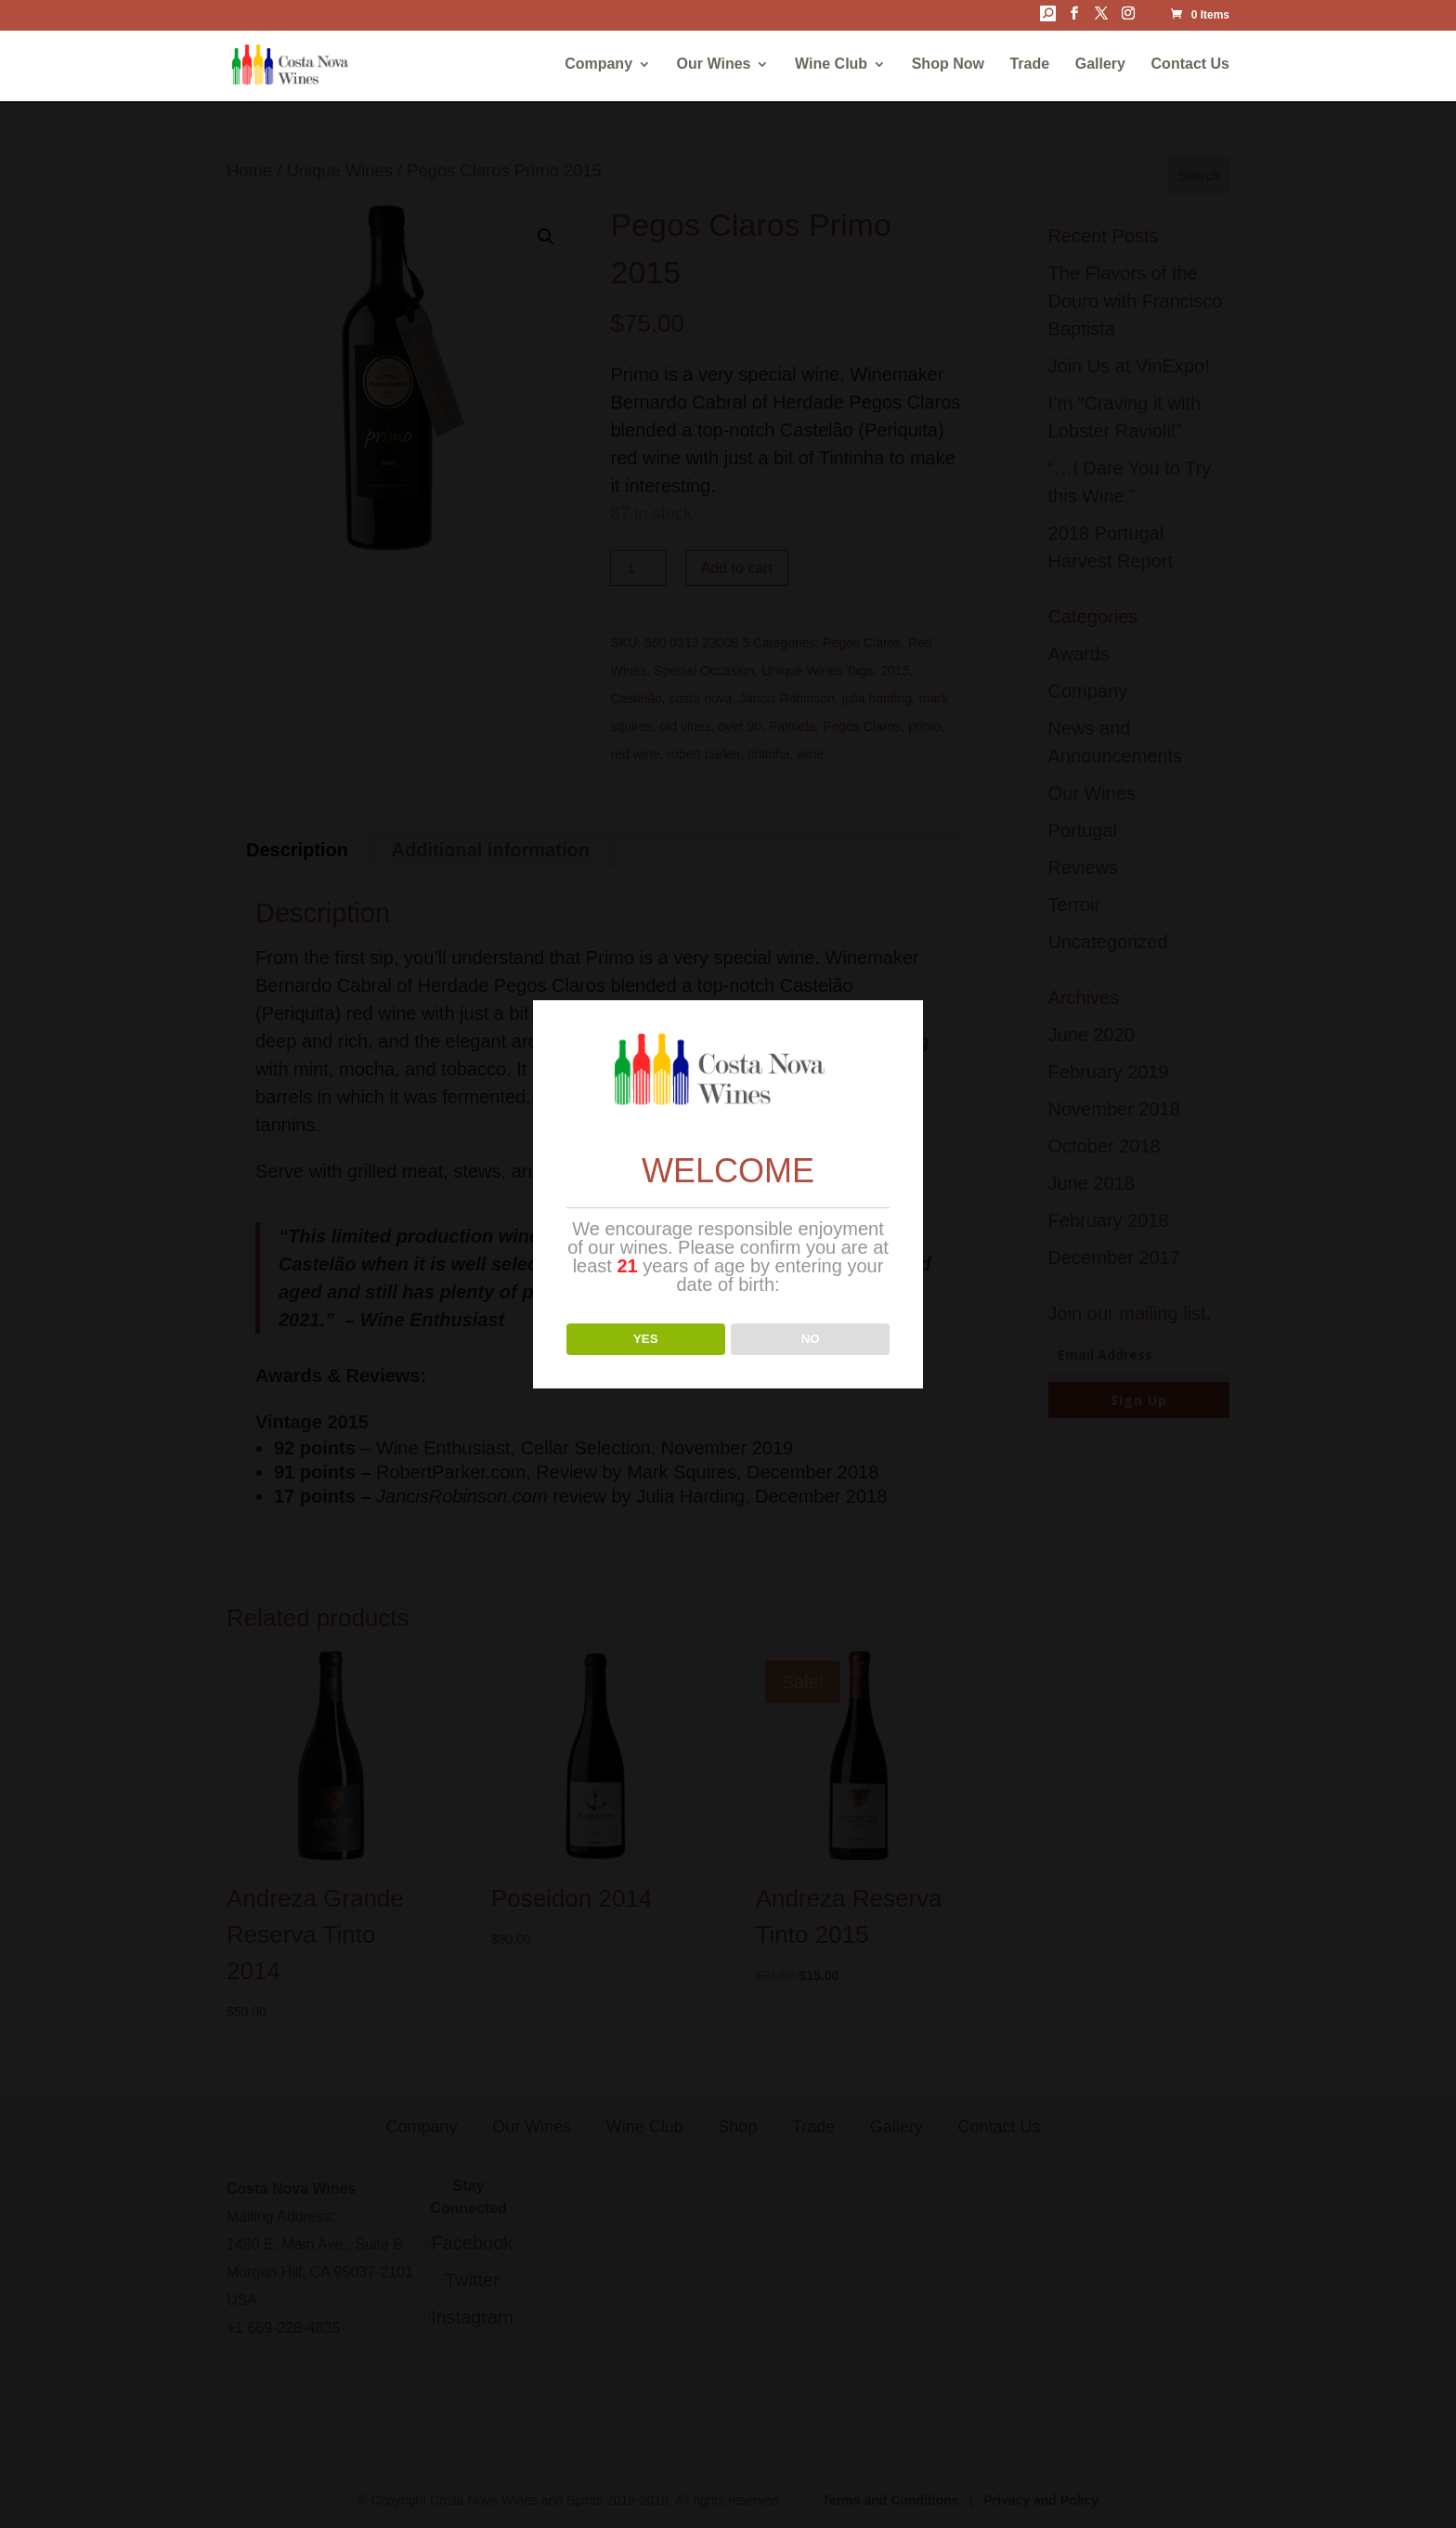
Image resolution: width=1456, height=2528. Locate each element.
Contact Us (1190, 65)
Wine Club (831, 65)
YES (645, 1339)
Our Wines (714, 65)
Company (598, 65)
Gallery (1100, 65)
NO (810, 1339)
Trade (1029, 65)
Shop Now (948, 65)
